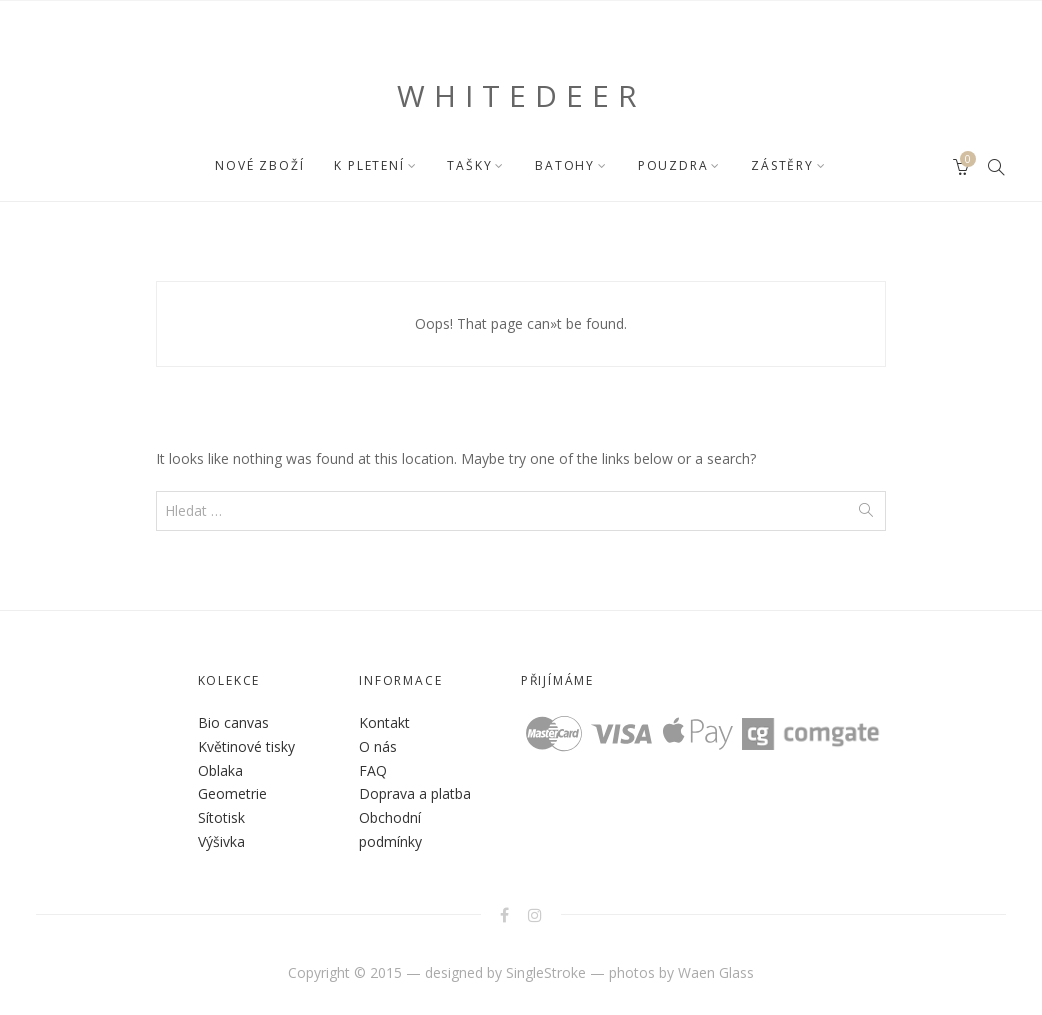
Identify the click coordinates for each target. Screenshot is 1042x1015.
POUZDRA (673, 165)
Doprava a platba (415, 793)
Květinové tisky (246, 746)
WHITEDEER (521, 95)
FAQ (373, 770)
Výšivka (221, 841)
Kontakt (384, 722)
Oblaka (220, 770)
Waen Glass (716, 972)
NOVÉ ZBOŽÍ (259, 165)
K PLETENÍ (369, 165)
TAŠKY (469, 165)
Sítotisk (221, 817)
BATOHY (565, 165)
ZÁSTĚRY (782, 165)
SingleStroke (546, 972)
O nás (378, 746)
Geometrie (232, 793)
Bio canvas (233, 722)
